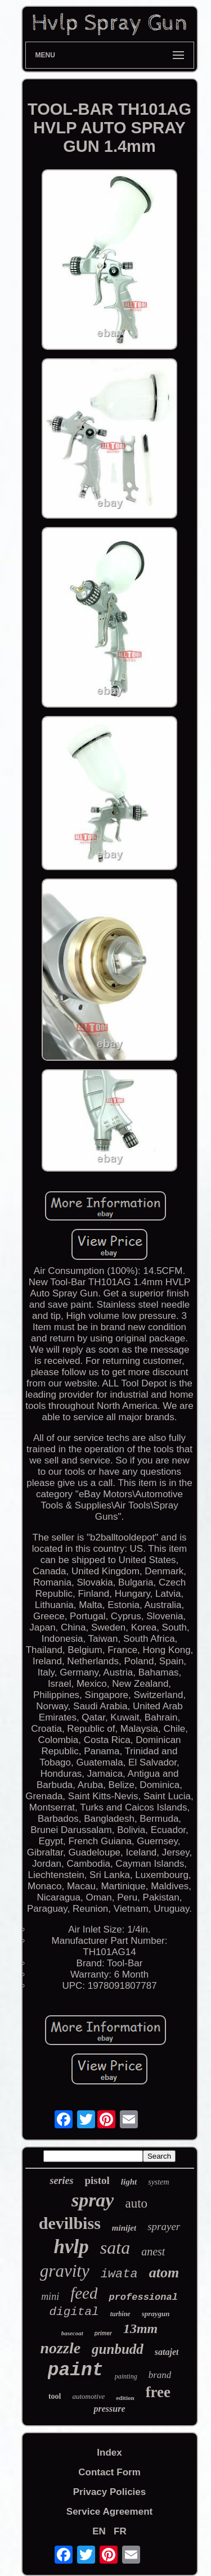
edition (125, 2397)
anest (153, 2251)
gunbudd (117, 2349)
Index (109, 2452)
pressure (109, 2408)
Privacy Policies (109, 2492)
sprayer (163, 2226)
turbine (120, 2314)
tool (54, 2396)
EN (99, 2531)
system (158, 2182)
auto (136, 2203)
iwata (119, 2274)
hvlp (71, 2247)
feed (83, 2293)
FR (120, 2531)
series (61, 2180)
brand (160, 2375)
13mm (140, 2328)
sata (115, 2247)
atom (164, 2272)
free (158, 2392)
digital (73, 2311)
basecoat (72, 2333)
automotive (88, 2396)
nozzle (61, 2348)
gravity (64, 2271)
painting (126, 2376)
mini (50, 2296)
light (129, 2181)
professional (143, 2297)
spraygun (156, 2313)
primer (103, 2333)
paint (76, 2370)
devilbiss (70, 2223)
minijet (124, 2227)
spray (92, 2200)
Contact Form (109, 2472)
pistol (96, 2180)
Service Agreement (109, 2511)
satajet (167, 2352)
